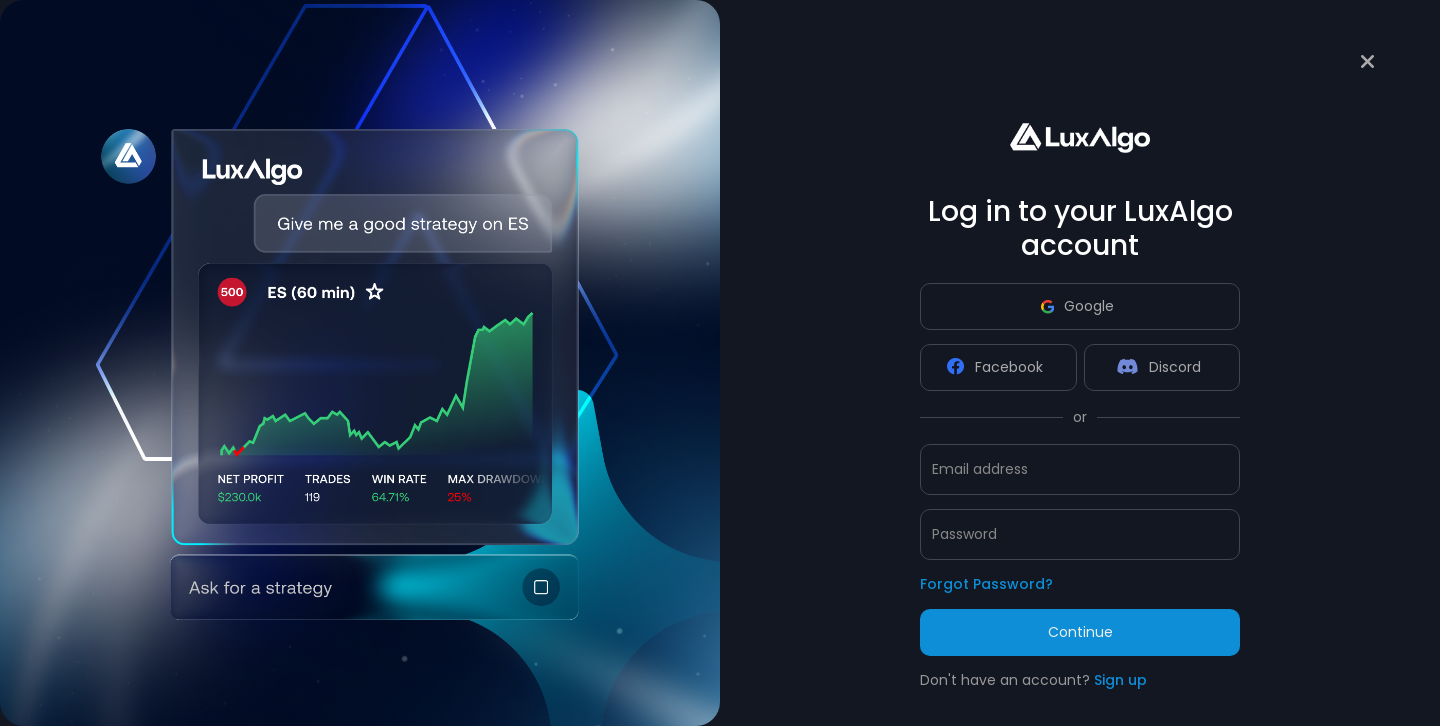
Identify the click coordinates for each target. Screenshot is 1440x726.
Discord (1159, 367)
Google (1077, 306)
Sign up (1120, 680)
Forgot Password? (986, 584)
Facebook (995, 367)
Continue (1080, 632)
